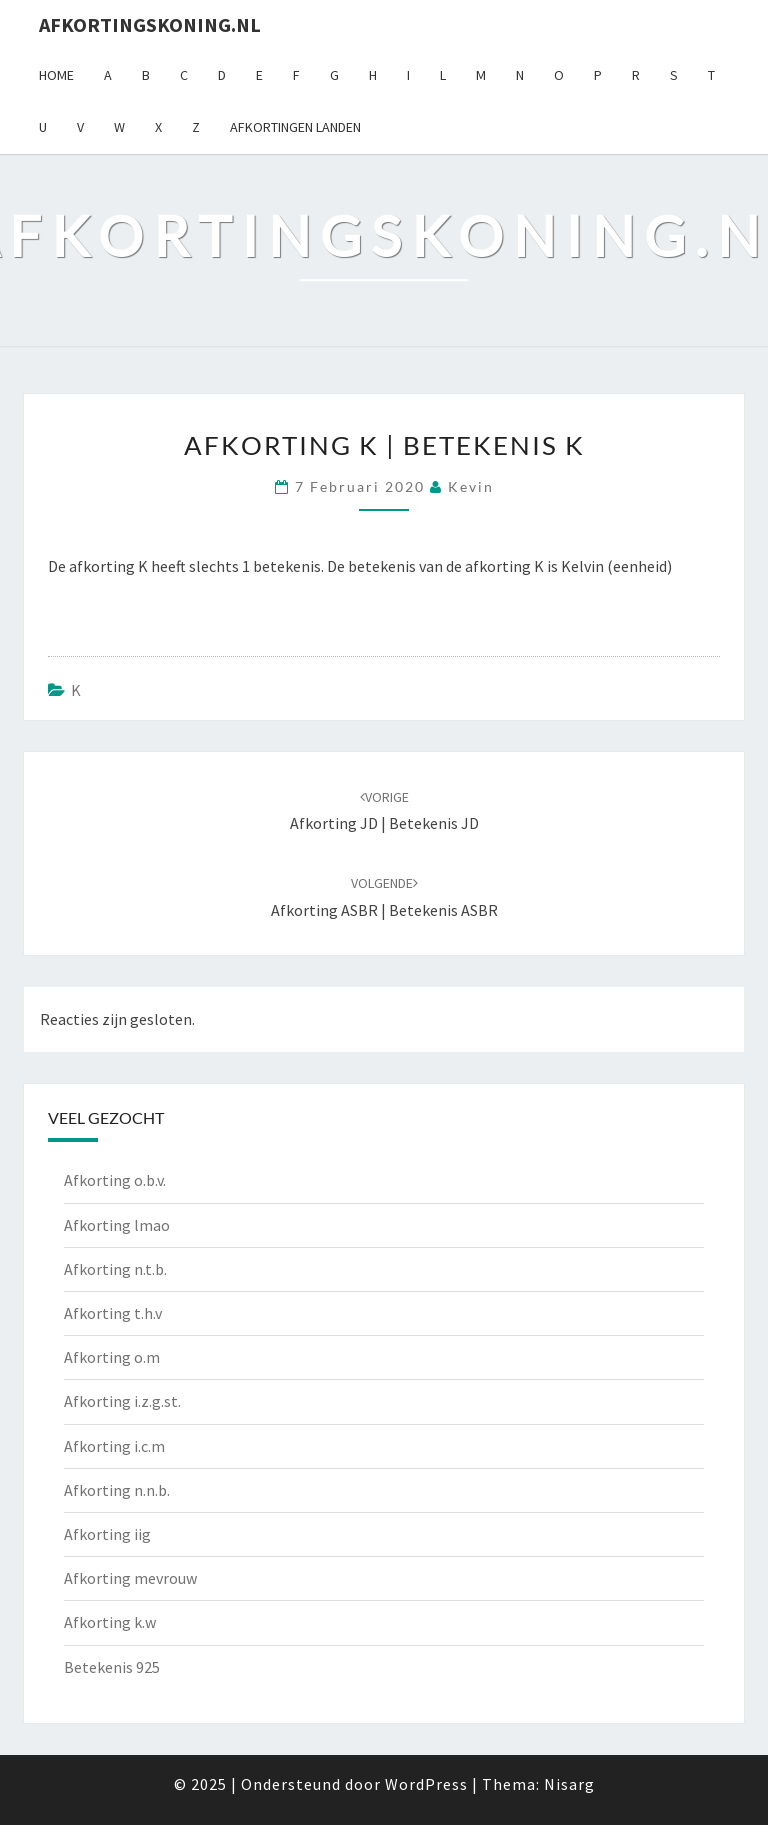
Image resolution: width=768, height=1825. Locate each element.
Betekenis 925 (112, 1667)
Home (56, 75)
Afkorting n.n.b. (117, 1490)
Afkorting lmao (117, 1225)
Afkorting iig (107, 1534)
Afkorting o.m (112, 1357)
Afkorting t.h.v (113, 1313)
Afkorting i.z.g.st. (122, 1401)
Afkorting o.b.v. (115, 1180)
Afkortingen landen (295, 127)
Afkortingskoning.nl (150, 24)
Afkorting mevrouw (130, 1578)
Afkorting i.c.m (114, 1446)
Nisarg (569, 1784)
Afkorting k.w (110, 1622)
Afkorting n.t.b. (115, 1269)
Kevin (471, 486)
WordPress (426, 1784)
